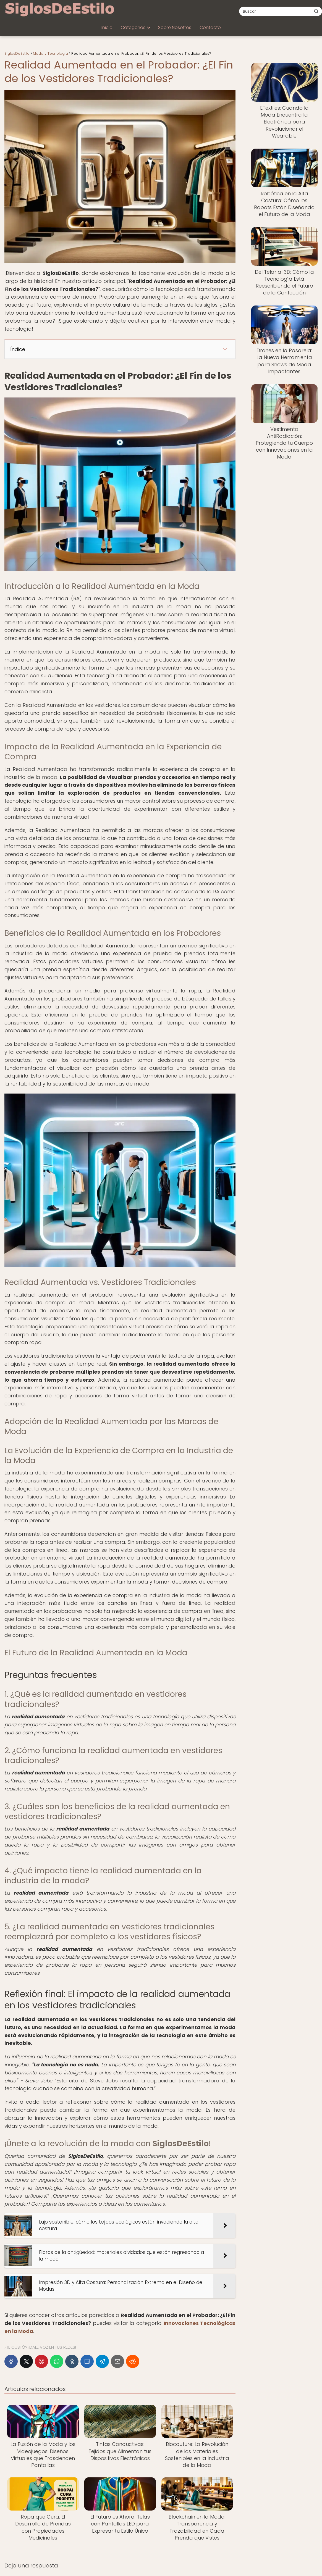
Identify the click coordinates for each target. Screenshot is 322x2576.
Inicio (106, 27)
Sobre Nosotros (174, 27)
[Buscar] (316, 11)
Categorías (133, 27)
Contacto (210, 27)
